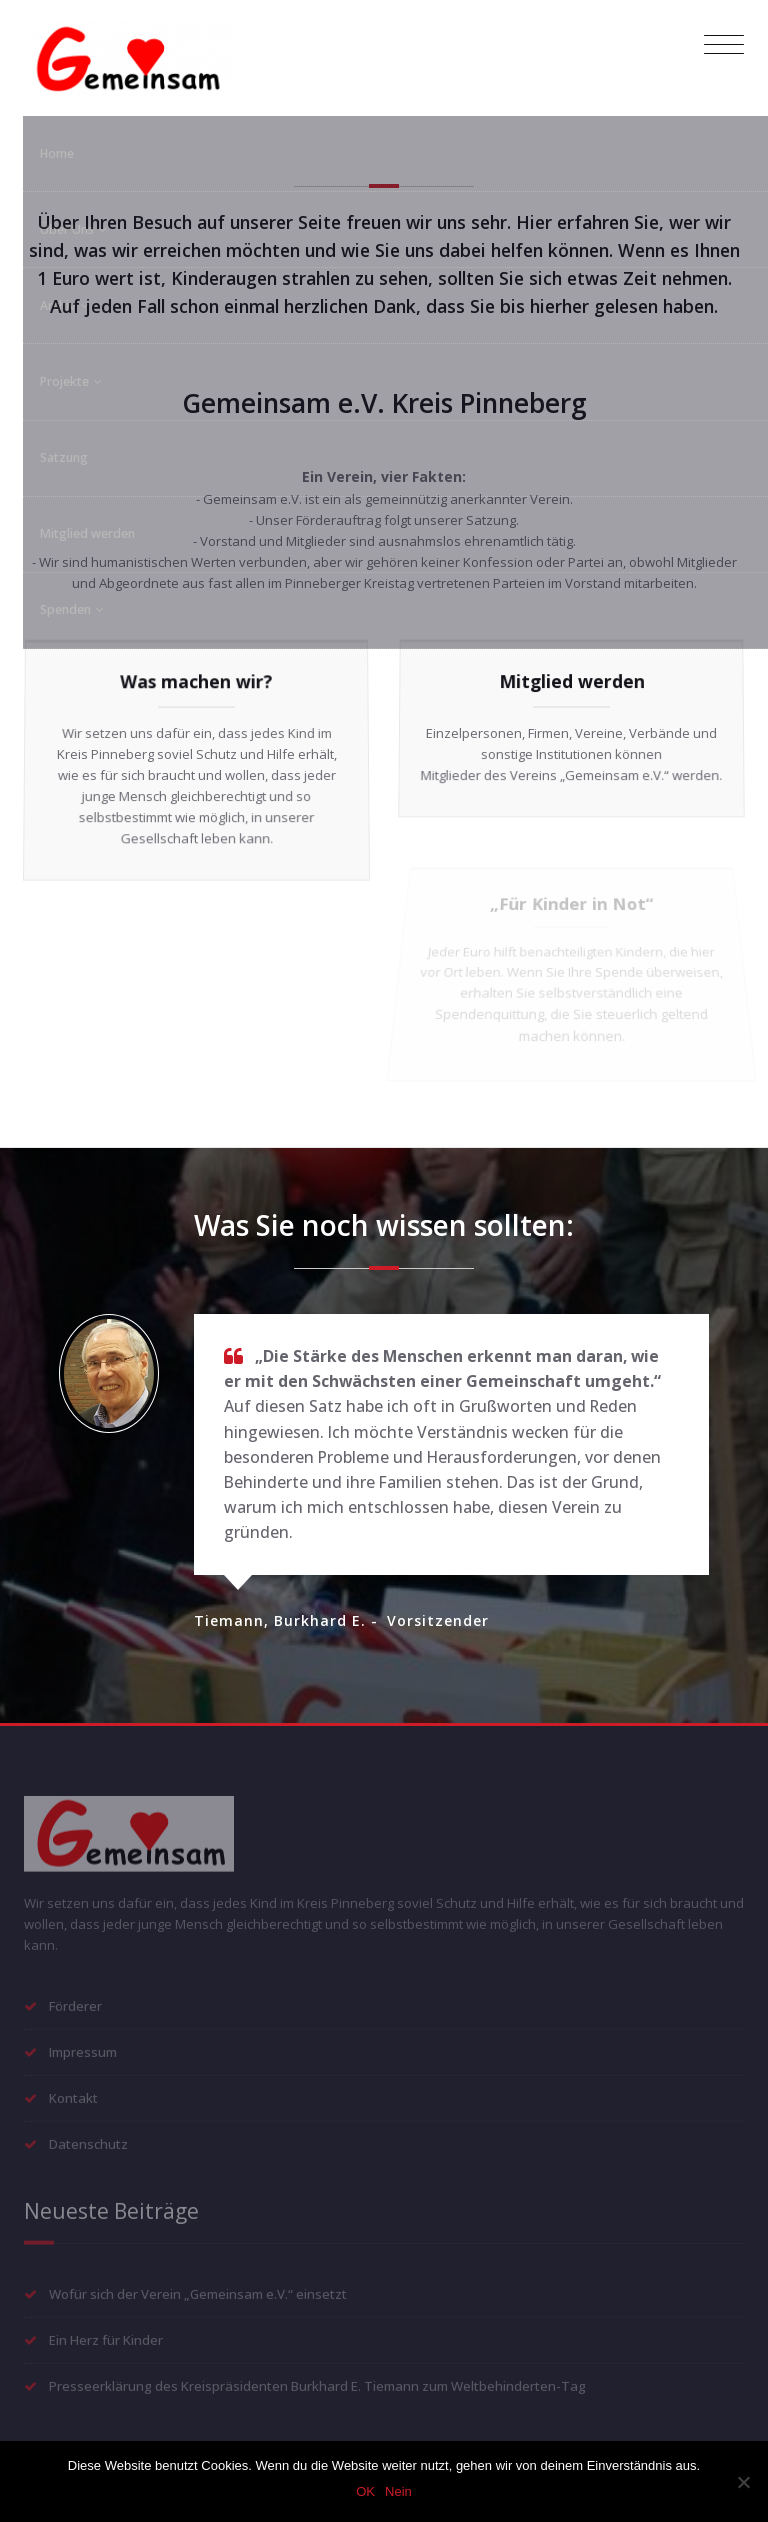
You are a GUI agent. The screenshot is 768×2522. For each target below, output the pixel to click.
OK (365, 2491)
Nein (398, 2491)
